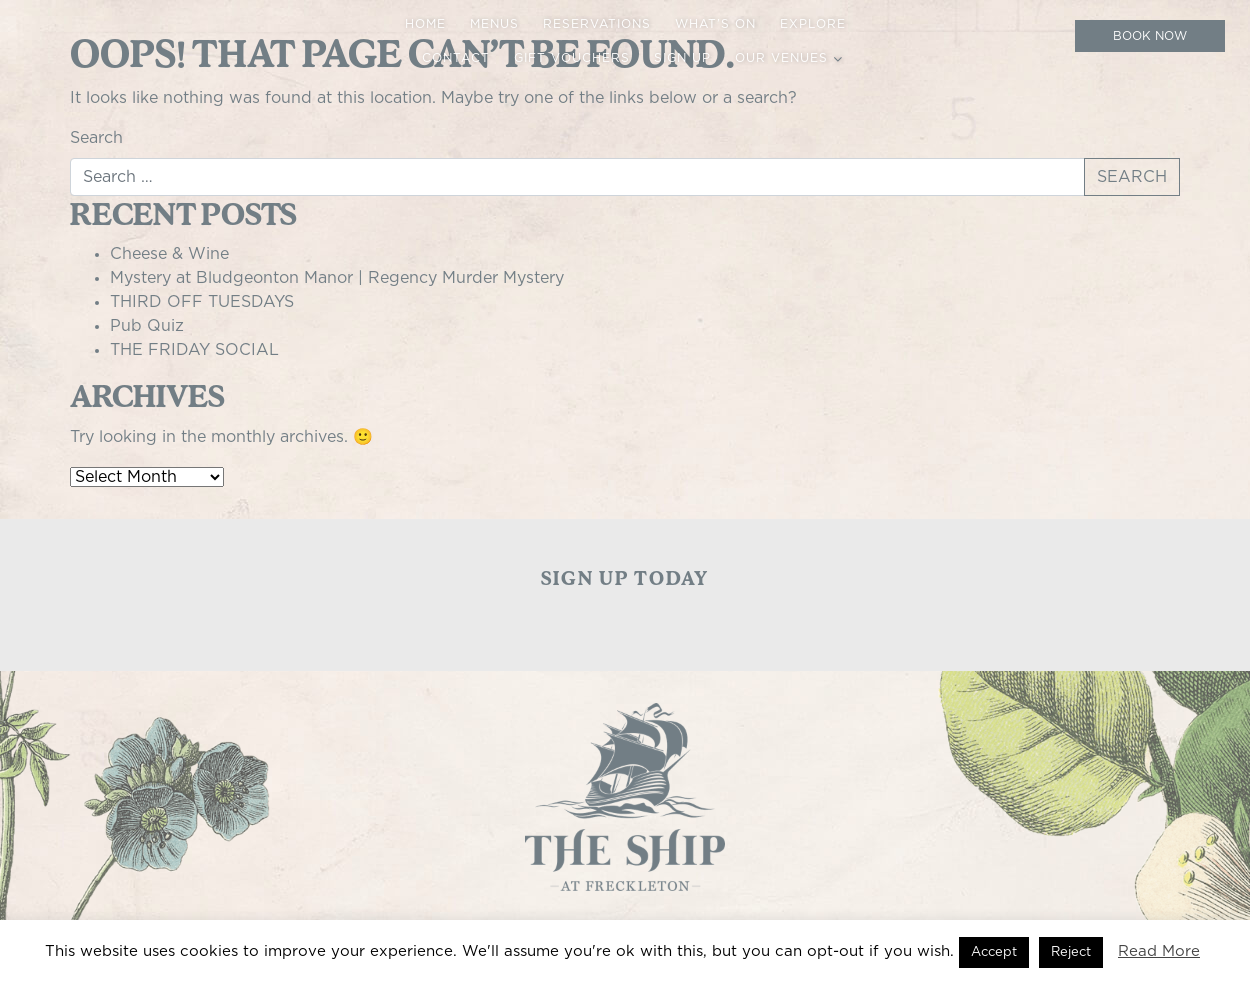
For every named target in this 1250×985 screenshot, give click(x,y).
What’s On (715, 24)
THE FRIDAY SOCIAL (194, 350)
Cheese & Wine (169, 254)
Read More (1159, 951)
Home (425, 24)
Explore (813, 24)
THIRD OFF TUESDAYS (202, 302)
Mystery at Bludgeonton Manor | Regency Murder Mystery (337, 278)
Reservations (597, 24)
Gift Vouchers (572, 58)
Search (96, 138)
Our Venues (781, 58)
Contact (456, 58)
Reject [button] (1071, 952)
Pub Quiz (147, 326)
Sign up (682, 58)
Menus (494, 24)
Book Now (1150, 36)
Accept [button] (994, 952)
